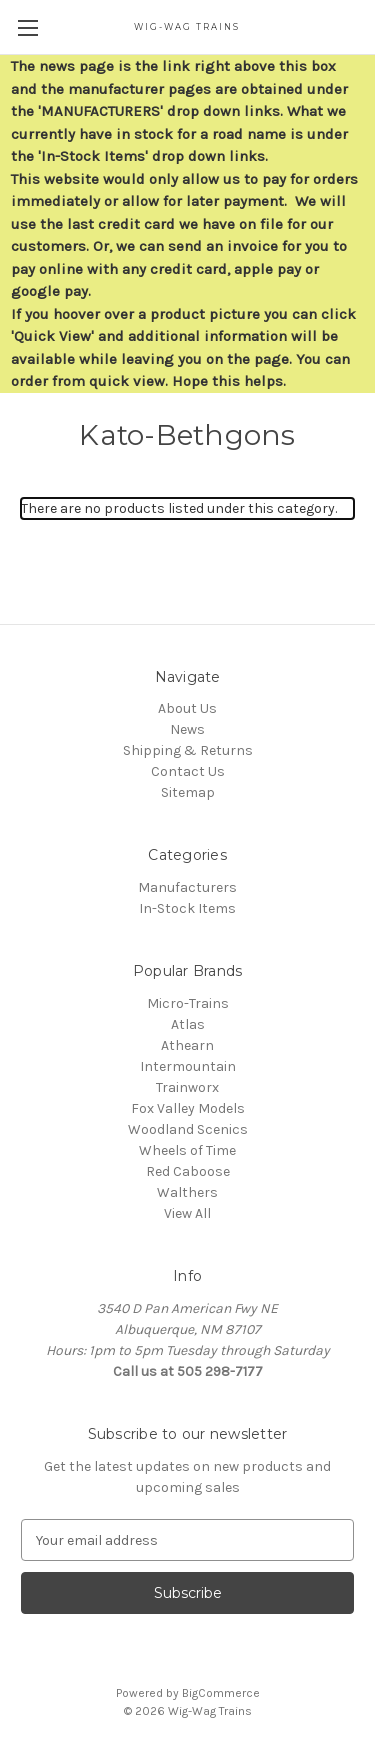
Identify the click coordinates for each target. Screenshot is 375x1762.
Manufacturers (187, 887)
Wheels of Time (187, 1150)
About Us (187, 708)
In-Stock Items (187, 908)
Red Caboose (188, 1171)
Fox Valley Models (188, 1108)
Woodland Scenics (188, 1129)
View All (187, 1213)
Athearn (187, 1045)
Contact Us (188, 771)
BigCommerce (221, 1693)
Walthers (187, 1192)
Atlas (188, 1024)
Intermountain (188, 1066)
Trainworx (187, 1087)
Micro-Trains (188, 1003)
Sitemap (188, 792)
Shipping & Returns (188, 750)
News (187, 729)
